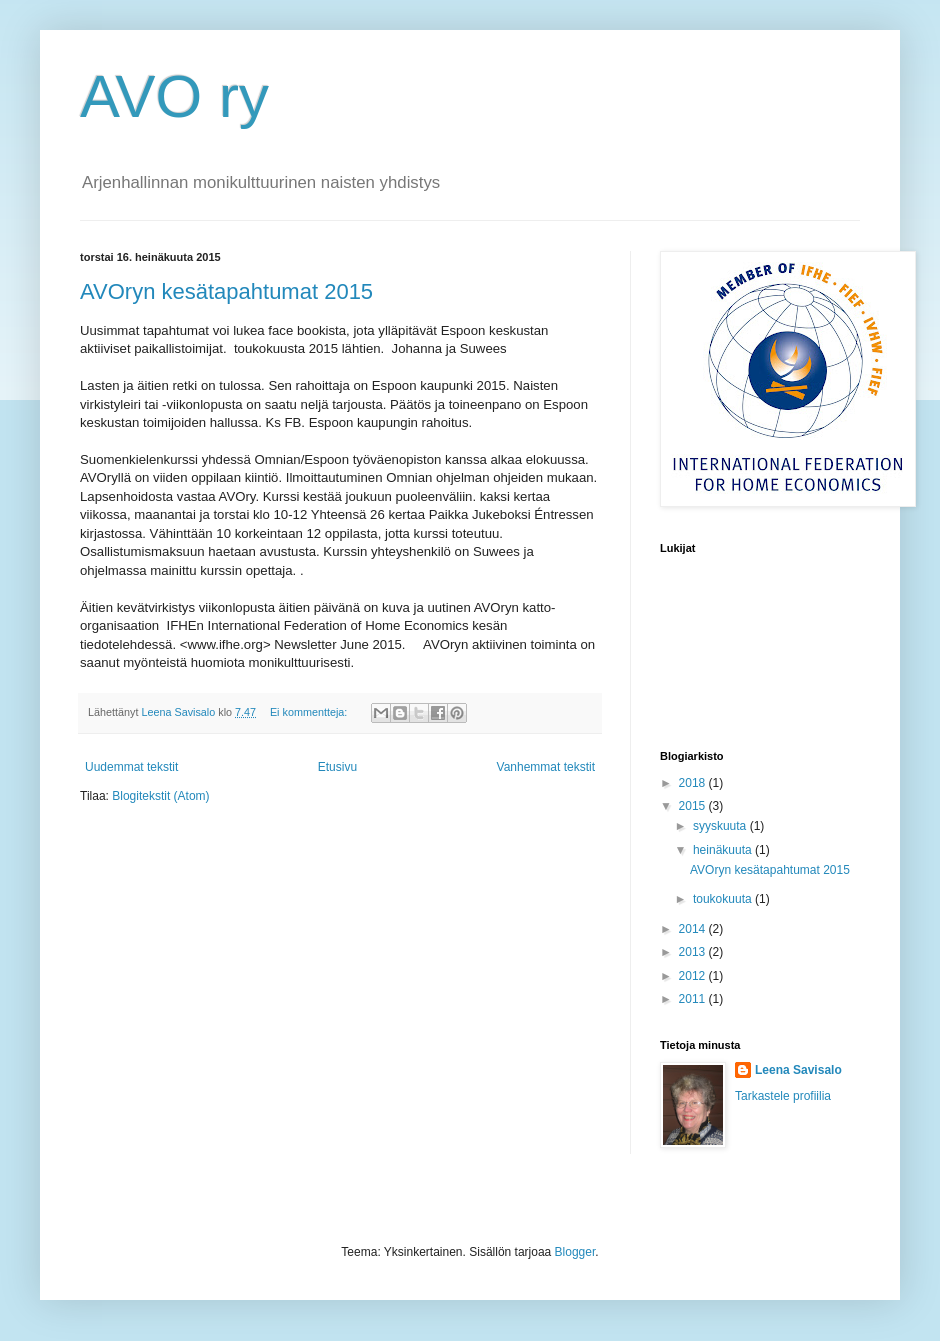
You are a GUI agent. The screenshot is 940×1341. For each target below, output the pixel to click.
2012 (694, 976)
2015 (694, 806)
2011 (694, 999)
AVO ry (174, 96)
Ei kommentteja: (310, 712)
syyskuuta (721, 826)
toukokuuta (724, 899)
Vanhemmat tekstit (546, 767)
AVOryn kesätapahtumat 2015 (226, 291)
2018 (694, 783)
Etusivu (337, 767)
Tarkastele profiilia (783, 1096)
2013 (694, 952)
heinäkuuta (724, 850)
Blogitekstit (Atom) (160, 796)
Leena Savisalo (798, 1070)
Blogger (575, 1252)
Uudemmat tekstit (131, 767)
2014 (694, 929)
